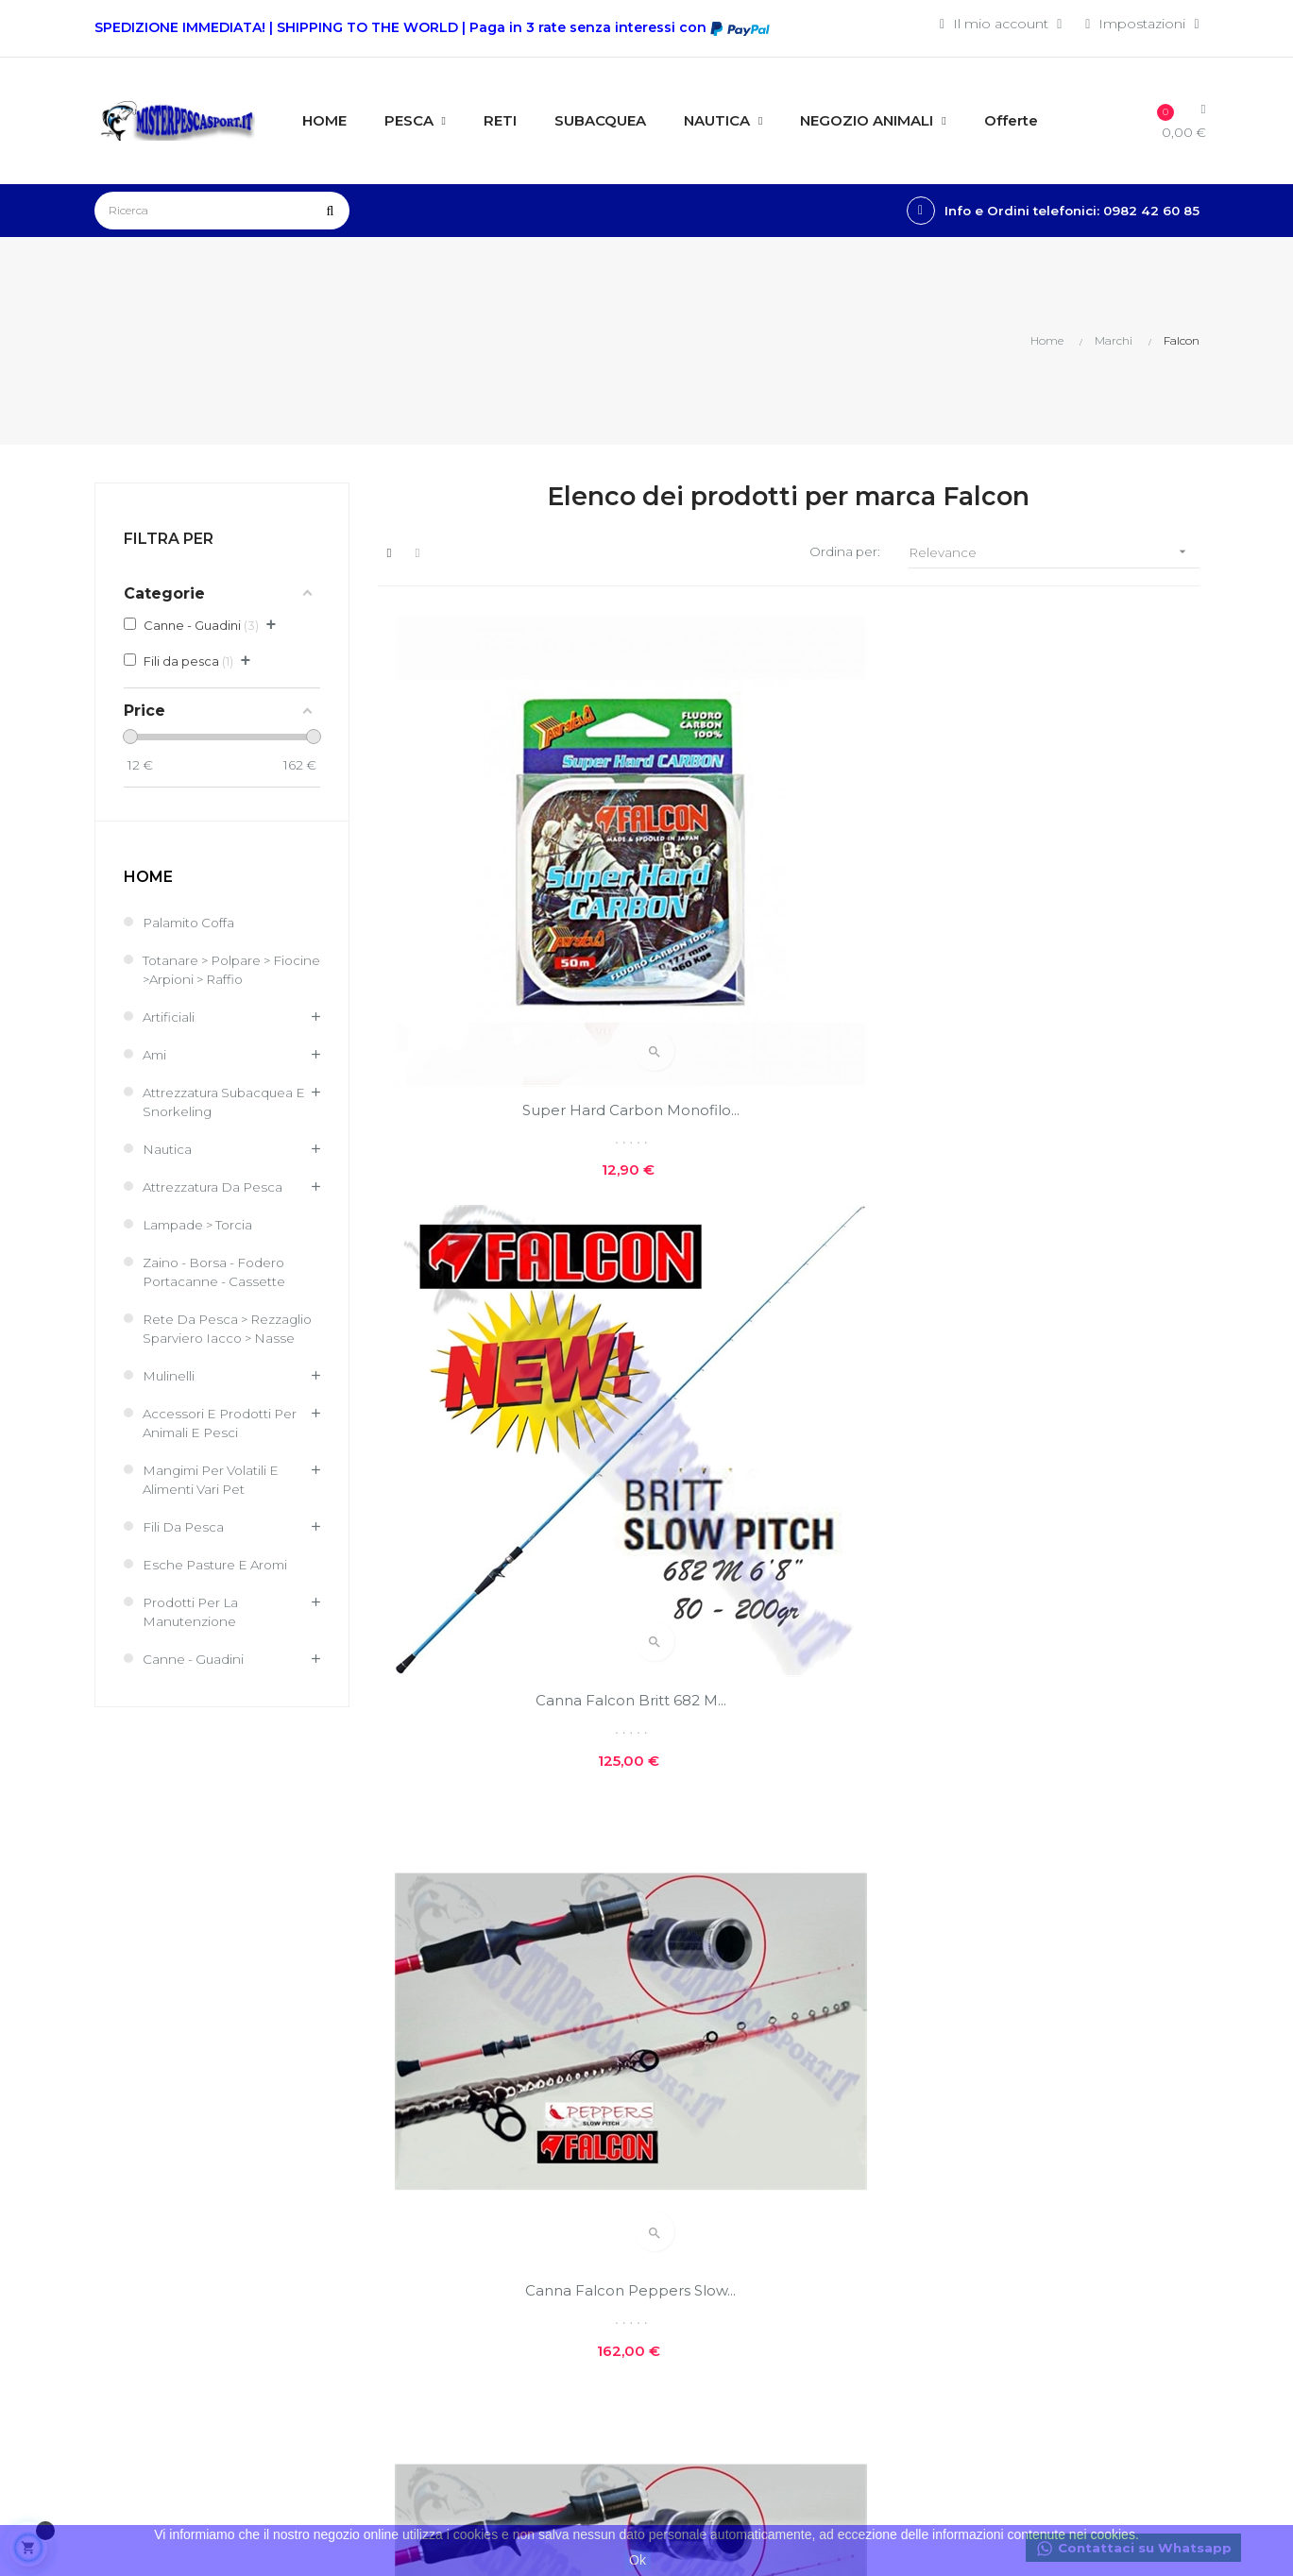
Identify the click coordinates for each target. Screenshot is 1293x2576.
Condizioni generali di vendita (541, 2303)
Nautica (168, 1150)
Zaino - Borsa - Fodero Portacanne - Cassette (218, 1273)
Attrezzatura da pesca (215, 1187)
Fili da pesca (185, 1546)
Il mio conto (512, 2133)
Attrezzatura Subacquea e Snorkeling (227, 1103)
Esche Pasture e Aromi (219, 1584)
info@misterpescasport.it (177, 2347)
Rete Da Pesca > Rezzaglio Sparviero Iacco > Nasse (228, 1339)
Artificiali (169, 1017)
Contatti (686, 2211)
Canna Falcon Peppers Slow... (1071, 894)
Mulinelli (169, 1395)
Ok (637, 2560)
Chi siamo (692, 2077)
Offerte (871, 2109)
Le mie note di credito (544, 2197)
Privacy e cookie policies (714, 2170)
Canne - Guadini (195, 1678)
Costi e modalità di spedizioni (721, 2119)
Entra (488, 2101)
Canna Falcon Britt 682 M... (787, 894)
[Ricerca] (221, 210)
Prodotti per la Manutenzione (194, 1632)
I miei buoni (511, 2229)
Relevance (1054, 552)
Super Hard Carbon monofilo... (504, 894)
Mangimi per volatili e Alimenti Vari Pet (215, 1499)
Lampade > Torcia (201, 1225)
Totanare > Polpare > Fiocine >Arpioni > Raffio (223, 971)
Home (148, 878)
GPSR (680, 2275)
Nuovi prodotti (897, 2077)
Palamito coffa (191, 923)
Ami (156, 1055)
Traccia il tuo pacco (533, 2261)
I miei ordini (510, 2165)
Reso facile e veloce (725, 2243)
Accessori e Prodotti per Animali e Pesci (224, 1443)
